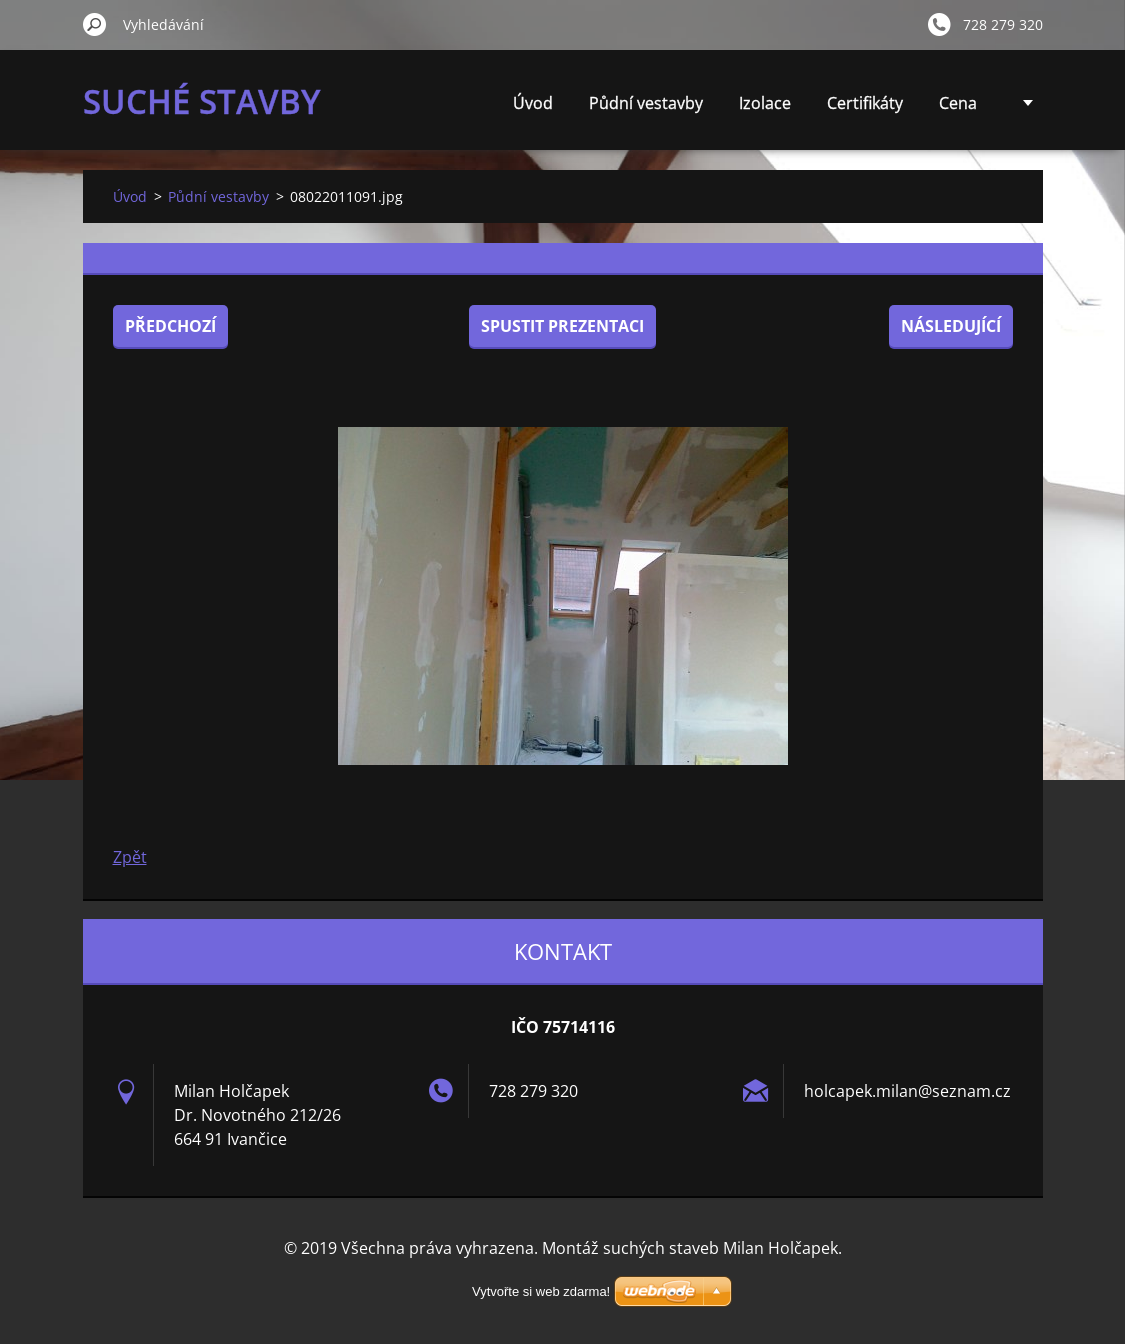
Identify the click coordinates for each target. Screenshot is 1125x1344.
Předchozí (170, 326)
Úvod (533, 103)
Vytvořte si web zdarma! (541, 1291)
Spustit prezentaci (562, 326)
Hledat (95, 24)
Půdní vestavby (646, 103)
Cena (958, 103)
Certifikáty (865, 103)
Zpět (130, 857)
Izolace (765, 103)
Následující (951, 326)
